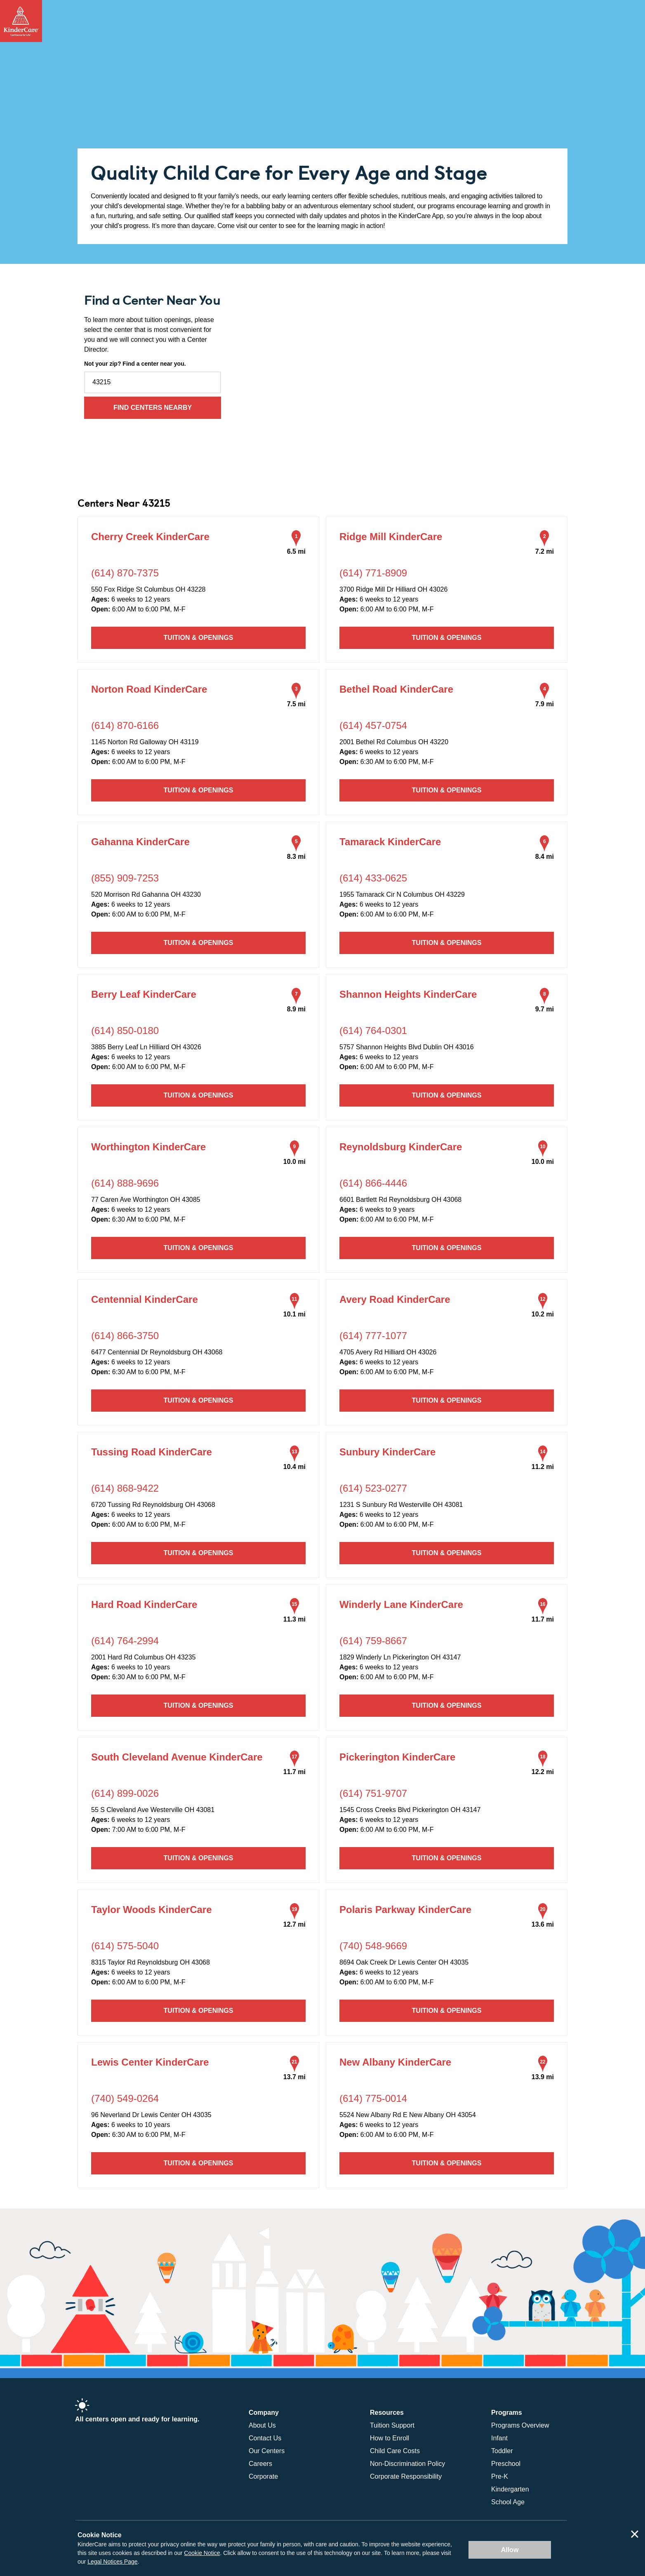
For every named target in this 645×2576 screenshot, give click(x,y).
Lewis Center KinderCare (150, 2062)
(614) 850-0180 (125, 1030)
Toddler (502, 2450)
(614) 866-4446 (373, 1183)
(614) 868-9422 (125, 1488)
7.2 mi (544, 551)
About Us (262, 2425)
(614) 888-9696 (125, 1183)
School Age (508, 2501)
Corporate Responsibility (406, 2476)
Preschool (505, 2463)
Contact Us (265, 2438)
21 (294, 2062)
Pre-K (499, 2476)
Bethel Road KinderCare (396, 689)
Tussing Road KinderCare (151, 1451)
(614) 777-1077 (373, 1335)
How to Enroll (389, 2438)
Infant (499, 2438)
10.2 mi (543, 1314)
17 (294, 1757)
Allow (510, 2549)
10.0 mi (294, 1161)
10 (542, 1146)
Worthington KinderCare (148, 1146)
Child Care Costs (395, 2450)
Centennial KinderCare (144, 1299)
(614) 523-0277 (373, 1488)
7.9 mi (544, 703)
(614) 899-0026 (125, 1793)
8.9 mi (296, 1009)
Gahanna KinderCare (140, 841)
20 (542, 1909)
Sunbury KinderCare (387, 1451)
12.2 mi (543, 1771)
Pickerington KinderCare (397, 1757)
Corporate (263, 2476)
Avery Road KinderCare (394, 1299)
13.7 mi (294, 2076)
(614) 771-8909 (373, 572)
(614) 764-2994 (125, 1640)
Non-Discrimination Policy (407, 2463)
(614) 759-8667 (373, 1640)
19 (294, 1909)
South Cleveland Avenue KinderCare (177, 1757)
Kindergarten (510, 2489)
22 (542, 2062)
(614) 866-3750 (125, 1335)
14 (542, 1452)
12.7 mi (294, 1924)
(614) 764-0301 (373, 1030)
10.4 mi (294, 1466)
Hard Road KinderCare (144, 1604)
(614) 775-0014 (373, 2098)
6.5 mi (296, 551)
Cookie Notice (202, 2553)
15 (294, 1604)
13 (294, 1452)
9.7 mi (544, 1009)
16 (542, 1604)
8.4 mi (544, 856)
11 (294, 1299)
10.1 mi (294, 1314)
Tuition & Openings (198, 637)
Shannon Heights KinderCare (408, 994)
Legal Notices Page (112, 2561)
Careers (260, 2463)
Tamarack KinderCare (390, 841)
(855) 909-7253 (125, 878)
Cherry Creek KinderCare (150, 536)
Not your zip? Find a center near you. (135, 363)
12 (542, 1299)
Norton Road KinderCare (149, 689)
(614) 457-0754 (373, 725)
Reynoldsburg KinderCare (400, 1146)
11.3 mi (294, 1619)
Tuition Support (392, 2425)
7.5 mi (296, 703)
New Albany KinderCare (395, 2062)
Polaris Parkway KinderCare (405, 1909)
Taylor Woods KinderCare (151, 1909)
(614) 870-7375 (125, 572)
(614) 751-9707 (373, 1793)
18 (542, 1757)
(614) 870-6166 (125, 725)
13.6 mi (543, 1924)
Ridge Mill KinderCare (390, 536)
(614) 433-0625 (373, 878)
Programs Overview (520, 2425)
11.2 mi (543, 1466)
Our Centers (267, 2450)
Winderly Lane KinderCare (401, 1604)
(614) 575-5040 (125, 1945)
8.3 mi (296, 856)
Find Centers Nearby (152, 407)
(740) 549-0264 (125, 2098)
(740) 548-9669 (373, 1945)
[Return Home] (21, 21)
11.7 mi (543, 1619)
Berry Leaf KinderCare (143, 994)
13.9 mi (543, 2076)
